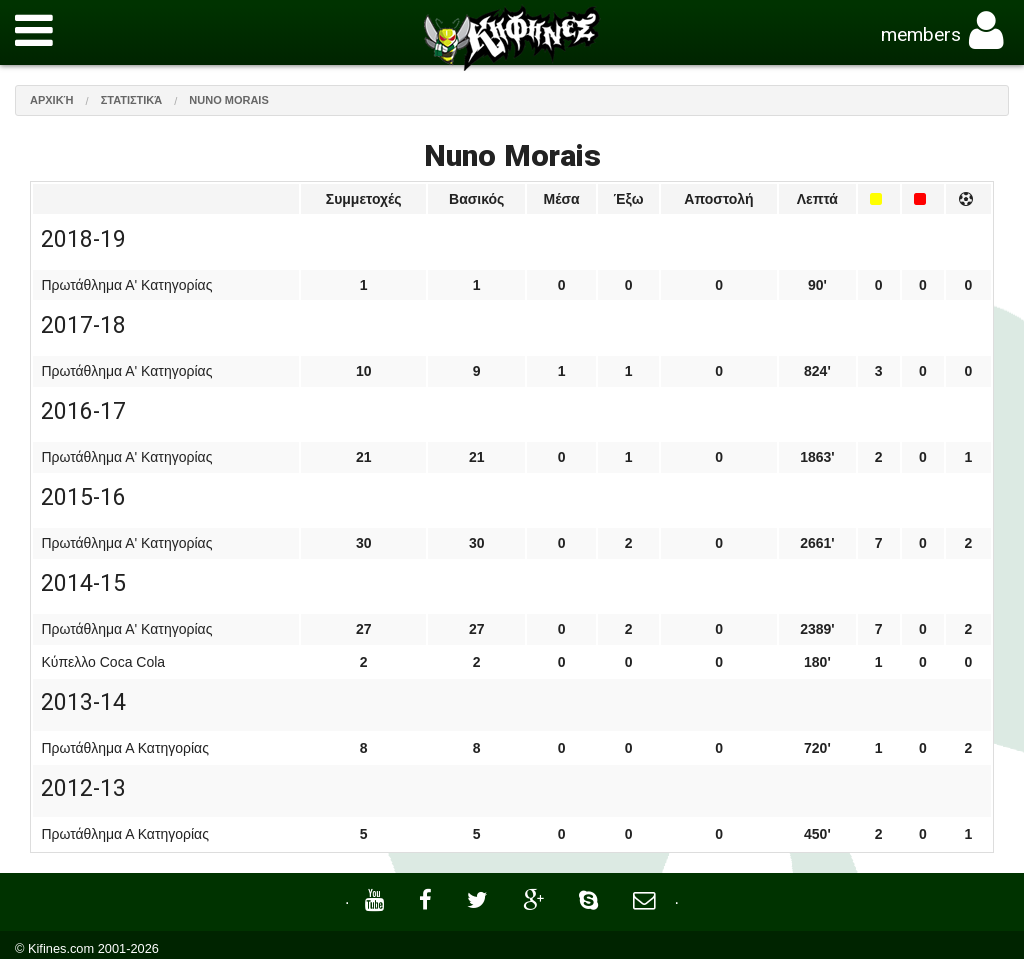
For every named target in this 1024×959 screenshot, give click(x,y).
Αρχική (52, 100)
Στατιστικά (132, 100)
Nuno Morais (228, 100)
